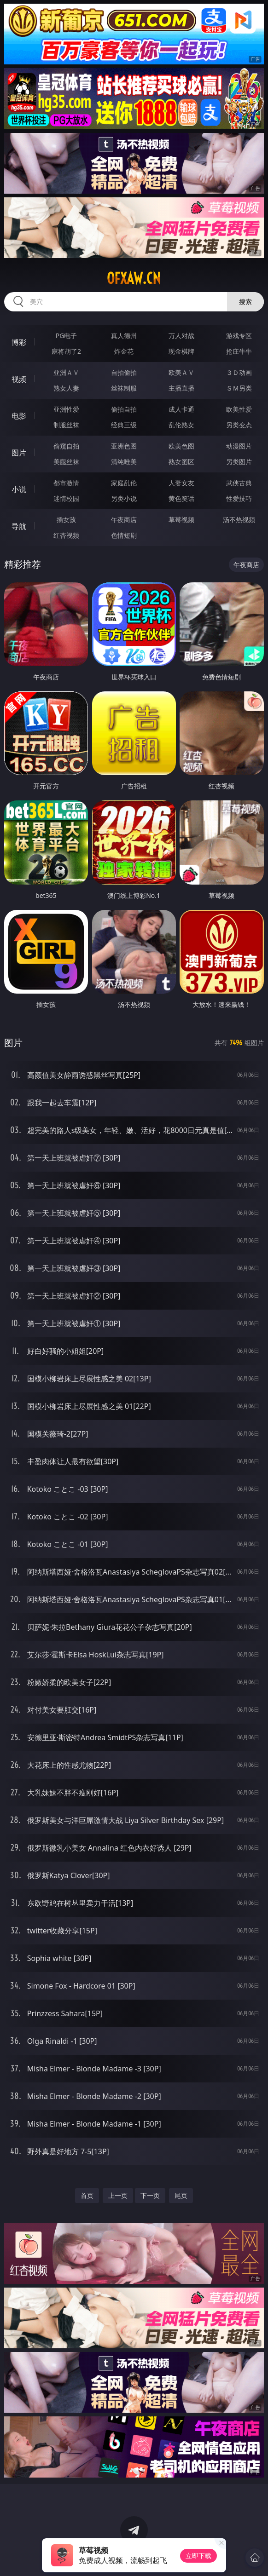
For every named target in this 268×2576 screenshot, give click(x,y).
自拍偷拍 (124, 372)
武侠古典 (239, 482)
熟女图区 (181, 461)
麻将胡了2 (66, 351)
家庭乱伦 (124, 482)
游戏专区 (239, 335)
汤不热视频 (239, 519)
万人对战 (181, 335)
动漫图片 (239, 446)
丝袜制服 (124, 388)
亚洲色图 (124, 446)
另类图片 (239, 461)
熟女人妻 (66, 388)
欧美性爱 (239, 409)
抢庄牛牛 (239, 351)
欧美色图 (181, 446)
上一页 (118, 2195)
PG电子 (66, 335)
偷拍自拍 (124, 409)
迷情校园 (66, 498)
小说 (19, 489)
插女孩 (66, 519)
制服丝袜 (66, 424)
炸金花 (124, 351)
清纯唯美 (124, 461)
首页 (87, 2195)
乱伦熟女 (181, 424)
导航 (19, 526)
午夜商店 (124, 519)
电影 (19, 416)
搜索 (245, 301)
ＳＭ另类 (239, 388)
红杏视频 (66, 535)
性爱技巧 (239, 498)
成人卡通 (181, 409)
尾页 (181, 2195)
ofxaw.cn (134, 278)
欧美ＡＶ (181, 372)
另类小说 (124, 498)
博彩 (19, 342)
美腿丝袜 (66, 461)
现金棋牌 (181, 351)
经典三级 (124, 424)
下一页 (150, 2195)
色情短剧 (124, 535)
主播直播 (181, 388)
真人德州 (124, 335)
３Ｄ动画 (239, 372)
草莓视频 (181, 519)
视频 (19, 379)
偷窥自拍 (66, 446)
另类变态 (239, 424)
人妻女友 (181, 482)
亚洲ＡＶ (66, 372)
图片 (19, 453)
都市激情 (66, 482)
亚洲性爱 (66, 409)
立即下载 (198, 2555)
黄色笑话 (181, 498)
